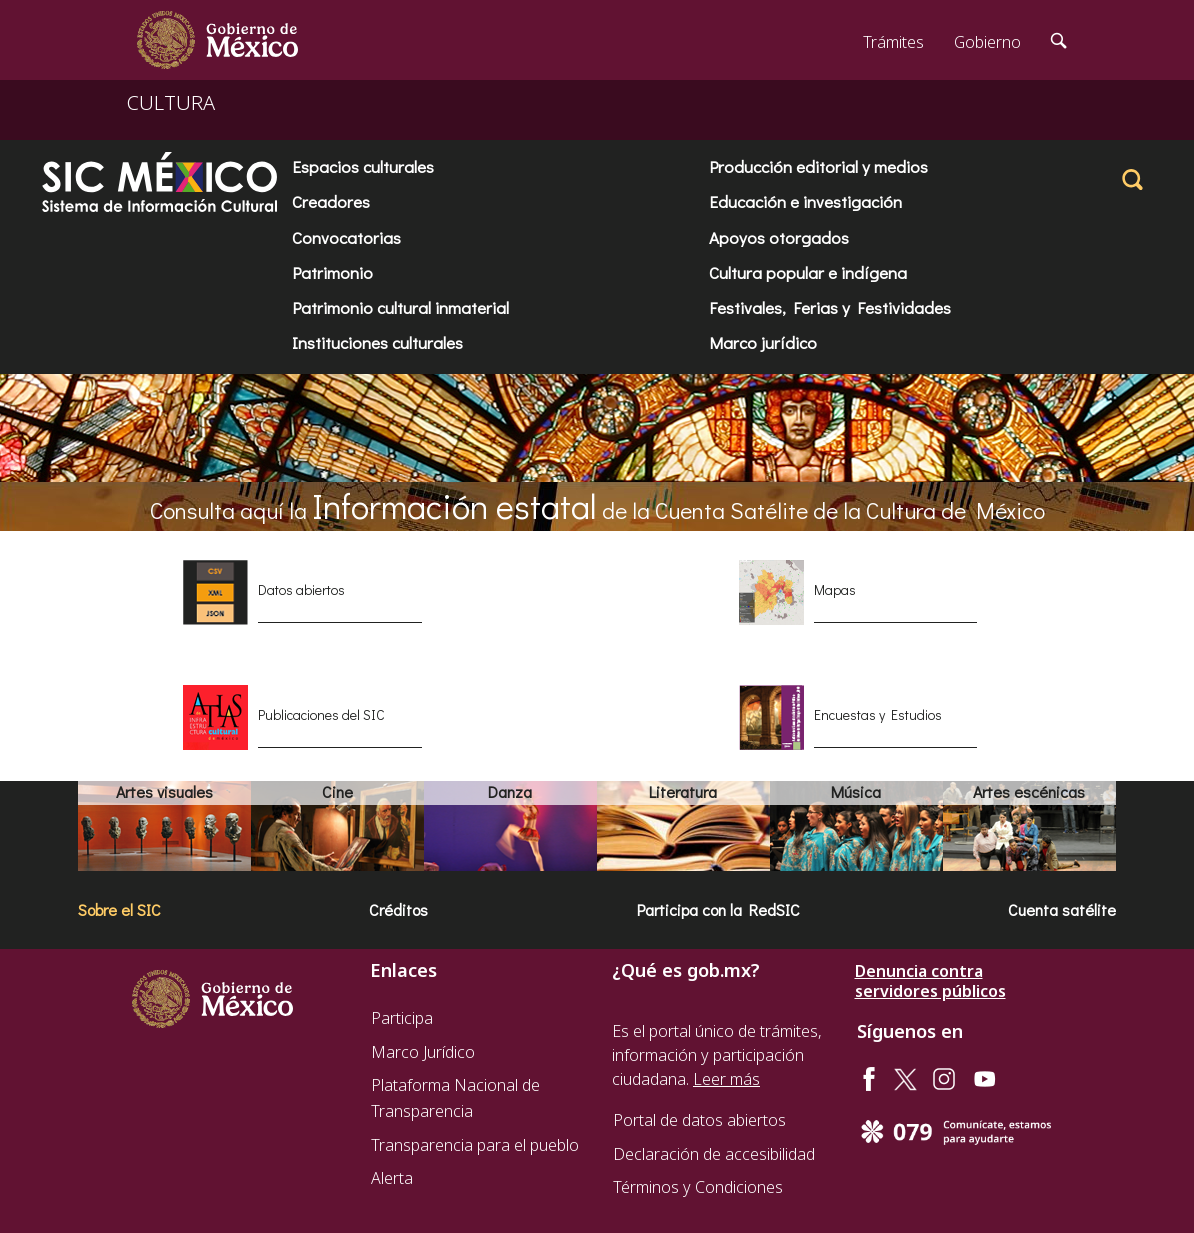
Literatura (683, 791)
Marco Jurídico (423, 1052)
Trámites (893, 42)
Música (856, 791)
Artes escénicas (1029, 791)
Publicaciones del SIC (321, 714)
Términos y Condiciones (698, 1187)
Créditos (398, 909)
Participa (402, 1018)
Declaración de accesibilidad (714, 1154)
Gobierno (987, 42)
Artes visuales (164, 791)
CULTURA (171, 102)
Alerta (392, 1178)
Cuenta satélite (1062, 909)
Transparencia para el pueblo (475, 1145)
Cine (337, 791)
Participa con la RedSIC (718, 909)
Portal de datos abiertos (699, 1120)
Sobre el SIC (119, 909)
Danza (510, 791)
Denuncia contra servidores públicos (930, 981)
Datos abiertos (301, 589)
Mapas (835, 589)
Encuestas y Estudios (878, 714)
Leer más (726, 1079)
